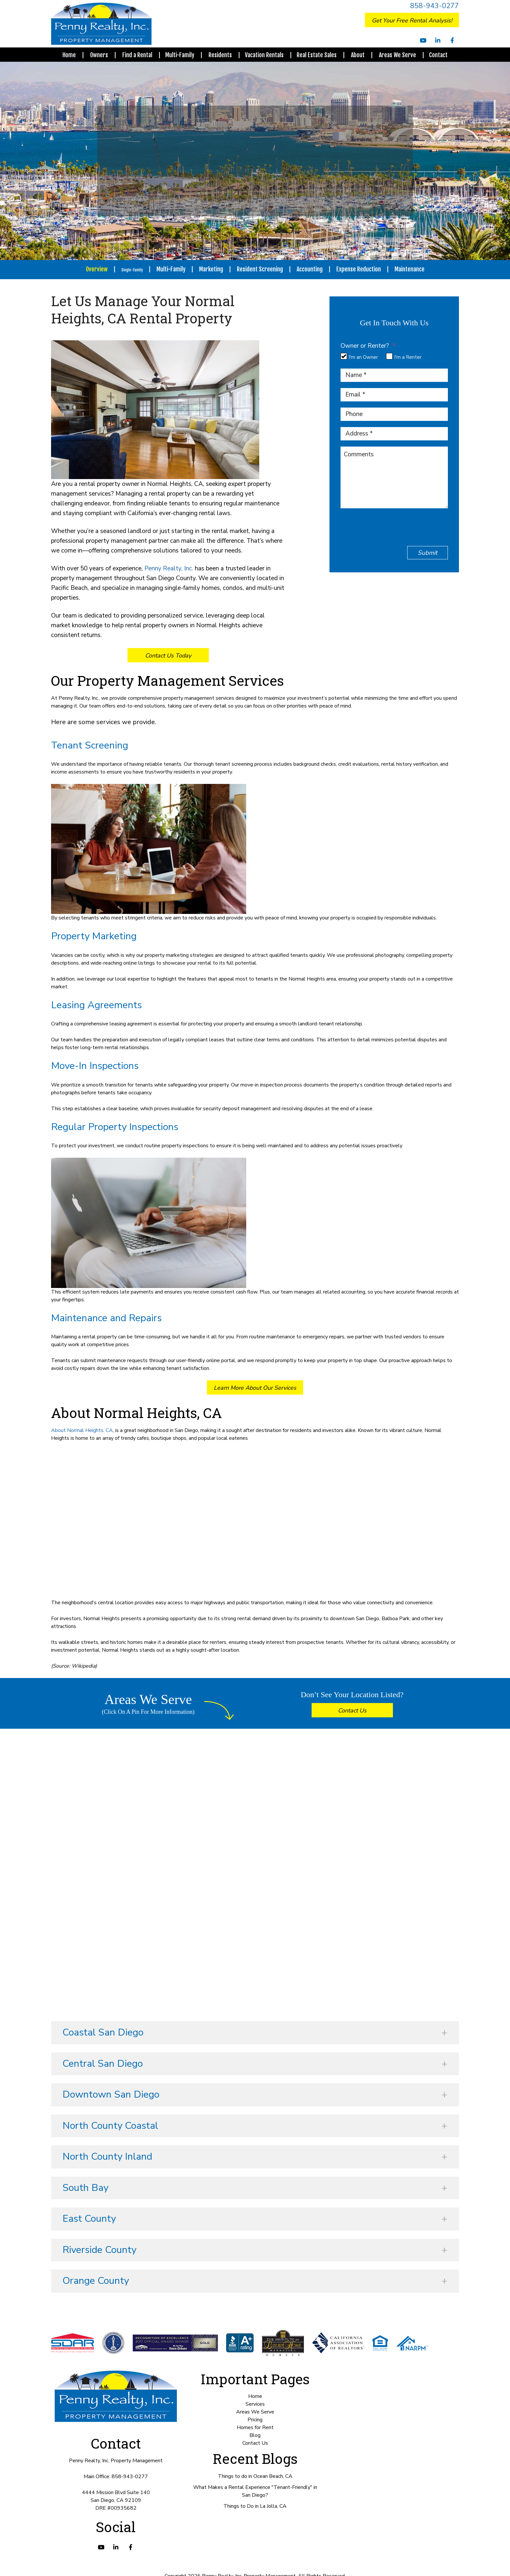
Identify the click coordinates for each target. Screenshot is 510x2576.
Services (255, 2404)
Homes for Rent (255, 2427)
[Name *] (394, 369)
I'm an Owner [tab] (363, 351)
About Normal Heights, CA (82, 1430)
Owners (99, 55)
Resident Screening (265, 269)
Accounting (315, 269)
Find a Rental (137, 55)
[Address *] (394, 428)
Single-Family (132, 269)
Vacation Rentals (264, 55)
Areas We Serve (397, 55)
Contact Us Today (168, 655)
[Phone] (394, 408)
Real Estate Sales (317, 55)
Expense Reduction (364, 269)
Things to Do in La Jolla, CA (255, 2506)
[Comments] (394, 472)
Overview (91, 269)
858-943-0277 (434, 5)
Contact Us (352, 1710)
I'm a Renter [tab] (408, 351)
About (358, 55)
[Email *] (394, 389)
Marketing (216, 269)
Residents (220, 55)
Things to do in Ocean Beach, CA (255, 2476)
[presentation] (390, 524)
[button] (255, 2032)
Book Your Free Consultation (441, 2564)
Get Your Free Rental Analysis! (412, 20)
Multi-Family (179, 55)
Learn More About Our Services (255, 1388)
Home (69, 55)
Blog (255, 2435)
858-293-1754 (281, 168)
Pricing (255, 2419)
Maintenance (415, 269)
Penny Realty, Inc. (168, 568)
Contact (438, 55)
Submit (427, 547)
